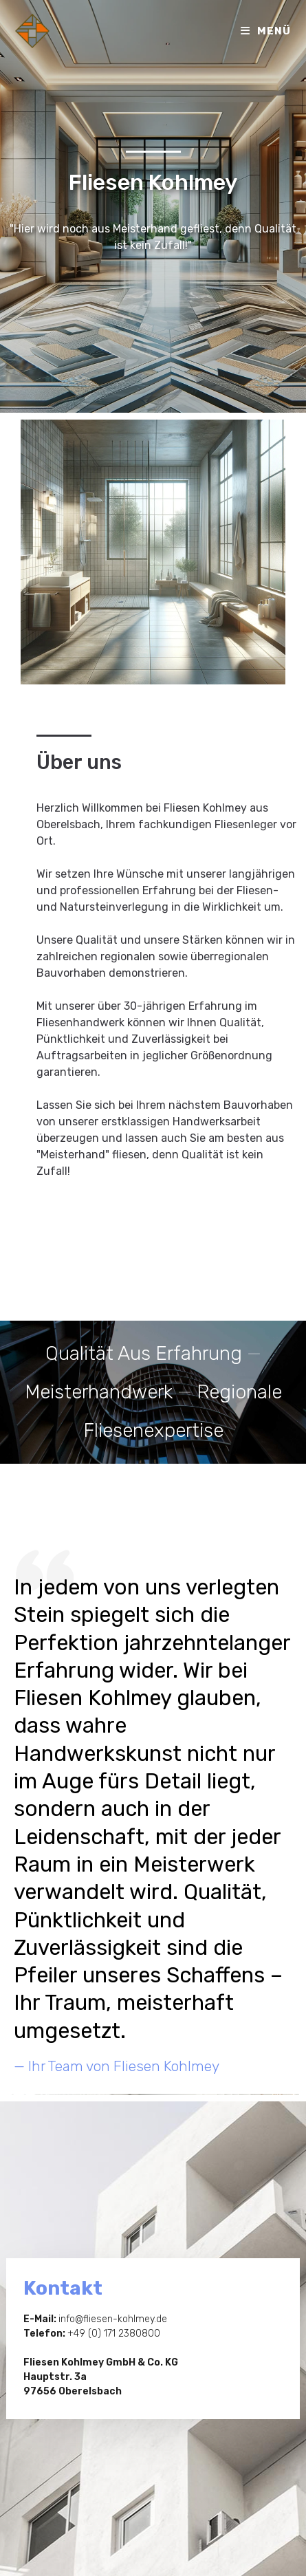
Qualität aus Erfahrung (143, 1353)
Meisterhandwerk (99, 1392)
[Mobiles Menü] (266, 31)
